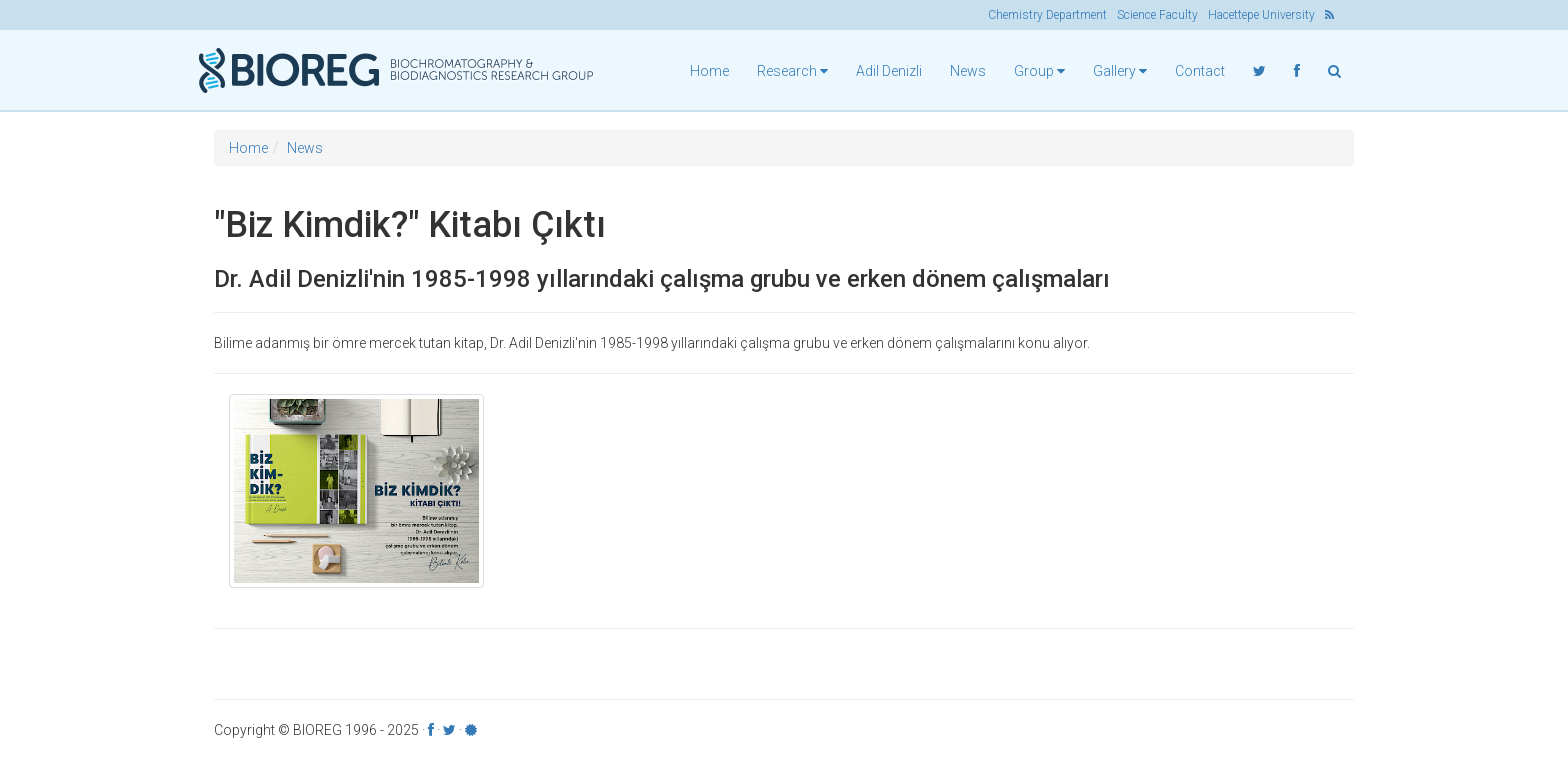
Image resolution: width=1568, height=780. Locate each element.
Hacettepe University (1261, 15)
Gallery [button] (1120, 71)
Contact (1200, 71)
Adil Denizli (889, 71)
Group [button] (1039, 71)
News (968, 71)
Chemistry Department (1047, 15)
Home (709, 71)
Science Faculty (1157, 15)
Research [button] (792, 71)
